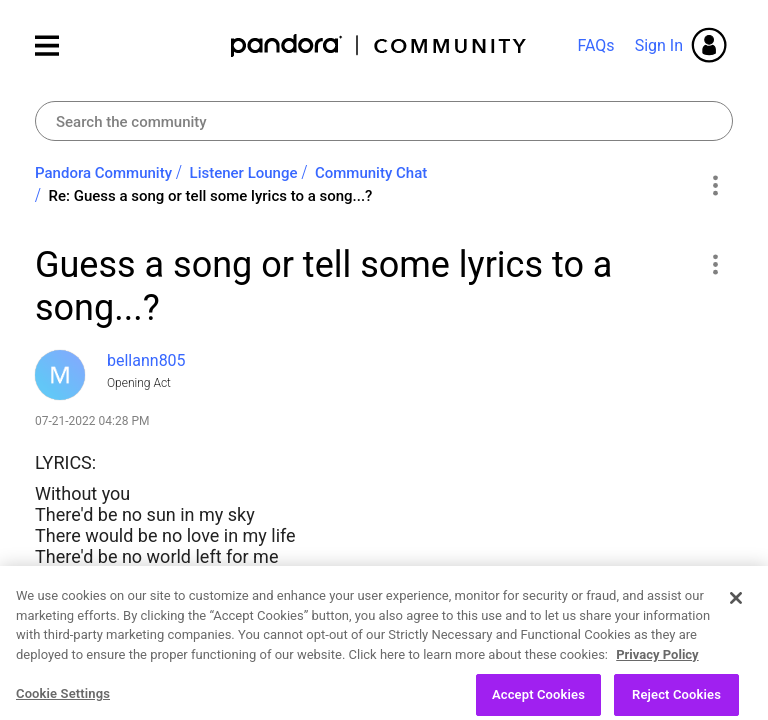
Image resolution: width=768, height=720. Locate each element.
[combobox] (384, 121)
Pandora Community (379, 45)
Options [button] (714, 185)
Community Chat (371, 173)
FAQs (595, 45)
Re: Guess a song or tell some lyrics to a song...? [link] (211, 196)
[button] (714, 264)
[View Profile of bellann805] (146, 360)
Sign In (659, 45)
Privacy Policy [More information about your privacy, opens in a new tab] (657, 667)
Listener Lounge (244, 173)
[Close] (736, 611)
